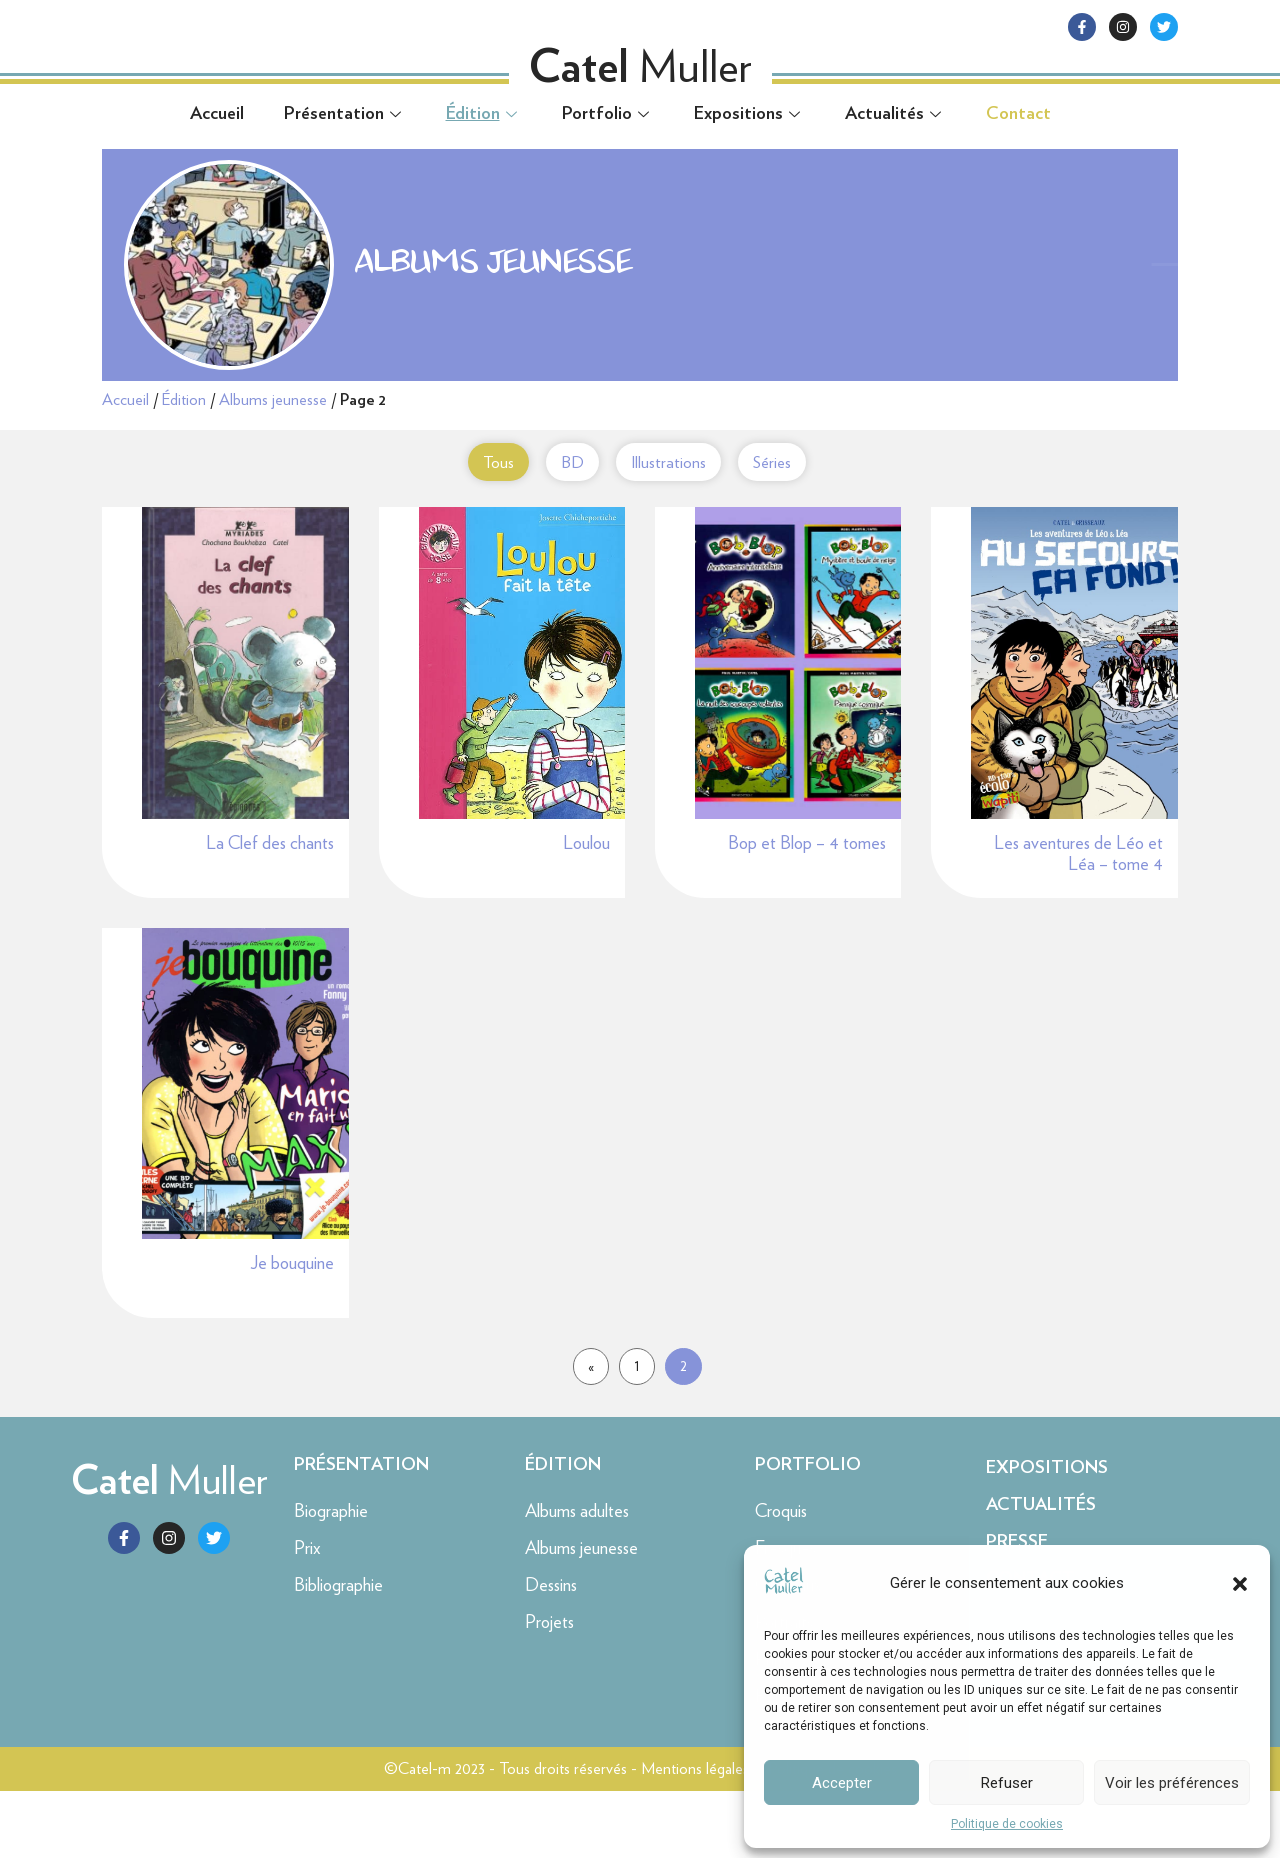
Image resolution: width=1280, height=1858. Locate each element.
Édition (484, 114)
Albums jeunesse (273, 399)
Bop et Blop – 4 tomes (807, 882)
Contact (1018, 114)
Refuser (1007, 1783)
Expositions (749, 114)
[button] (1240, 1584)
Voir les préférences (1172, 1783)
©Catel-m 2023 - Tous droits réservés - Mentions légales (566, 1835)
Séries (777, 461)
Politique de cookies (1007, 1824)
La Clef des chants (270, 882)
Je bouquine (292, 1329)
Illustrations (665, 461)
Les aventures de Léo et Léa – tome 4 (1078, 893)
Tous (478, 461)
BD (560, 461)
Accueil (217, 114)
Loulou (586, 882)
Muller (169, 1547)
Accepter (842, 1783)
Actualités (895, 114)
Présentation (345, 114)
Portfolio (608, 114)
